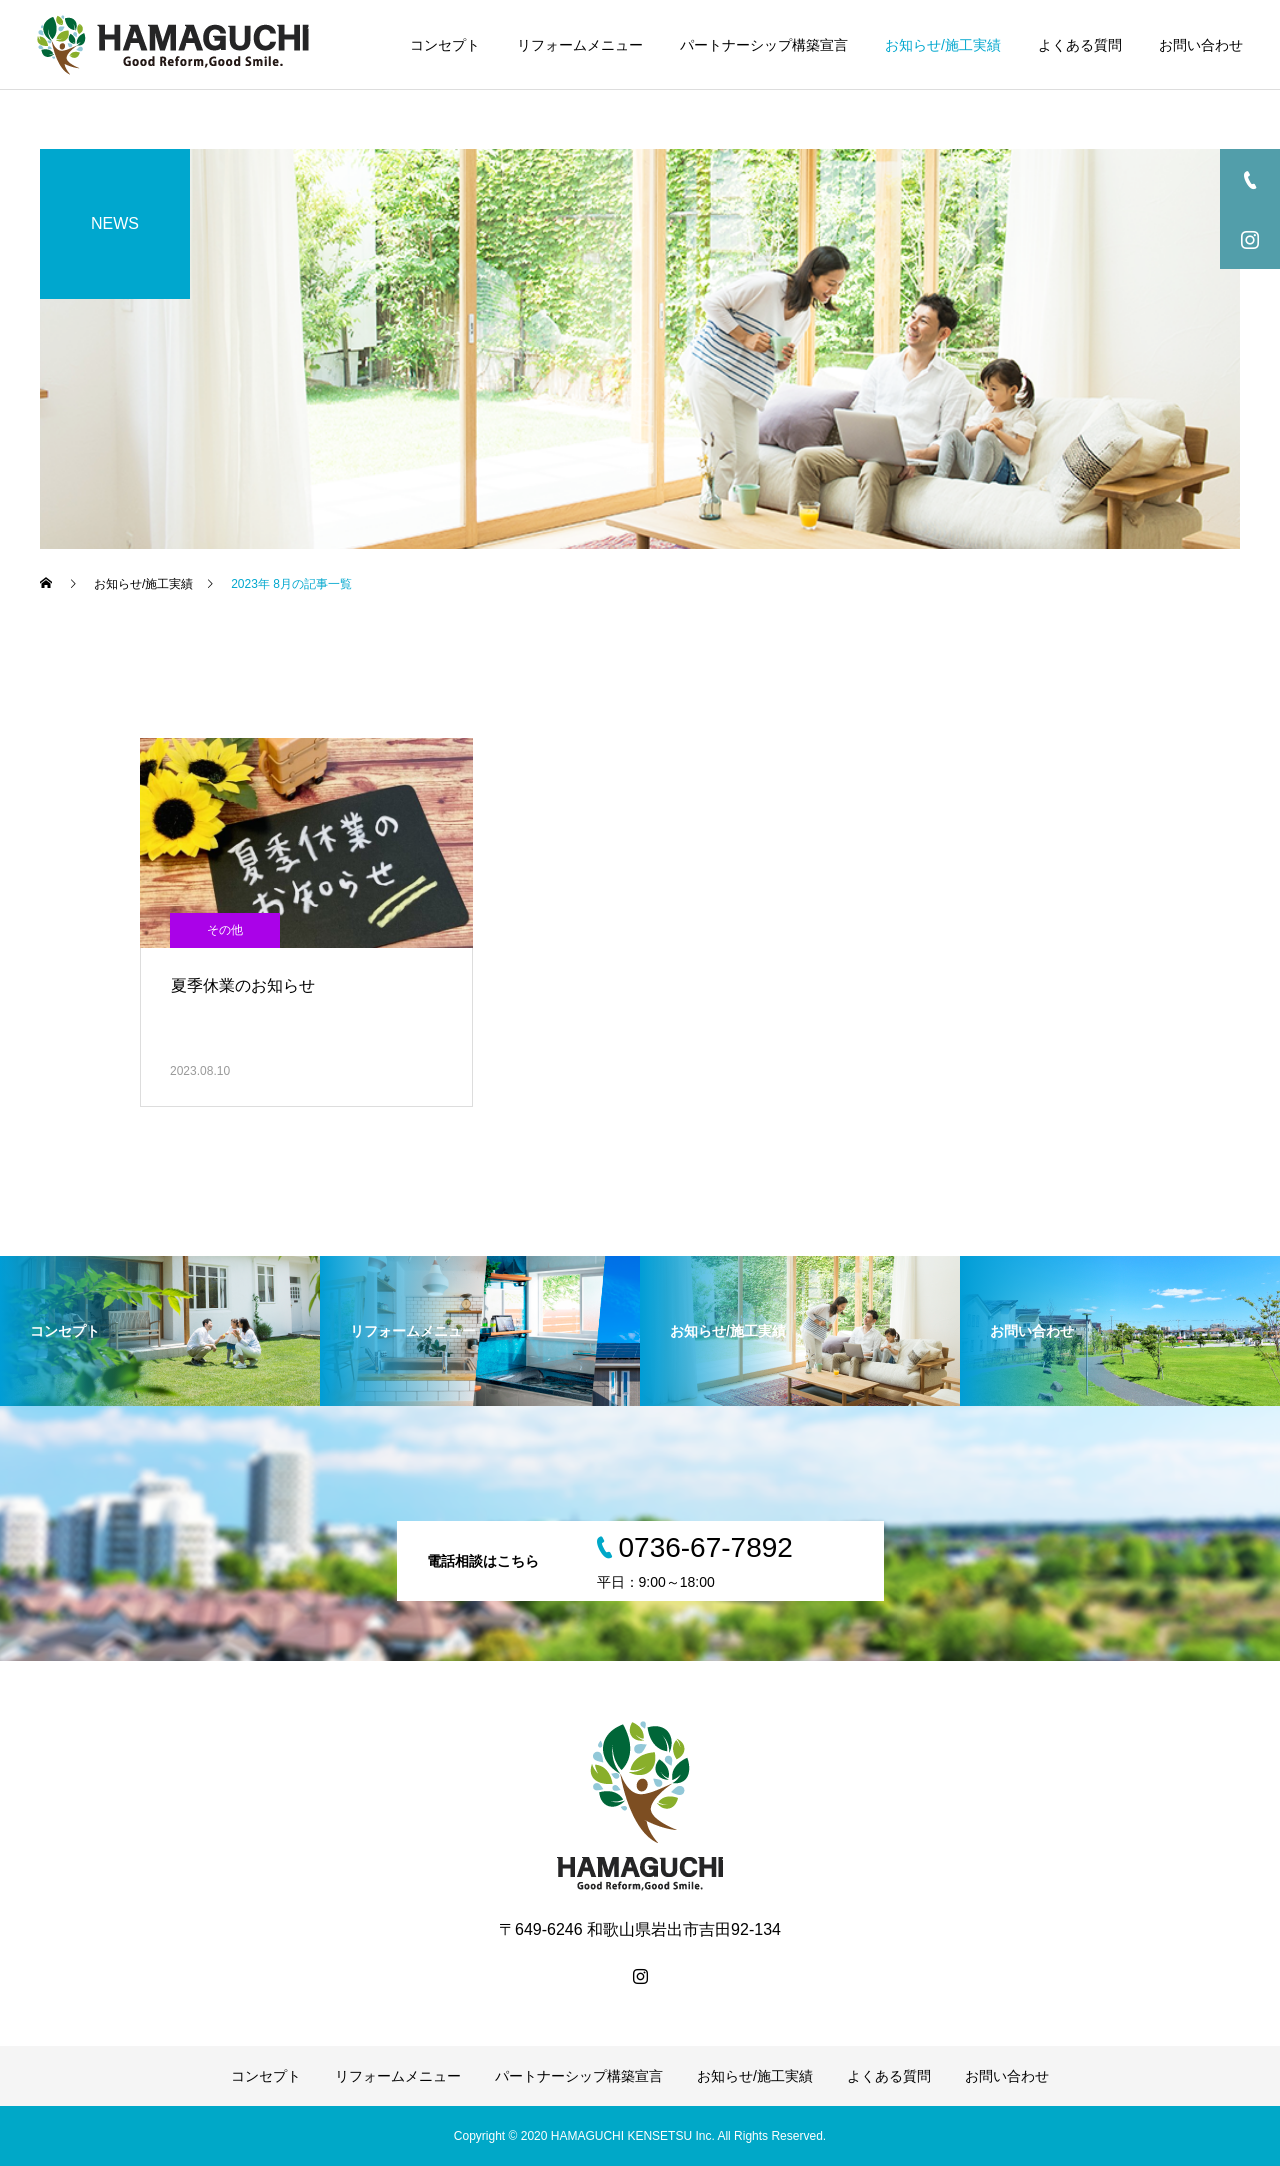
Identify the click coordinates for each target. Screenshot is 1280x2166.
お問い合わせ (1201, 45)
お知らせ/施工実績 (943, 45)
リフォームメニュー (580, 45)
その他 (225, 930)
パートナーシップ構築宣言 (764, 45)
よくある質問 (1080, 45)
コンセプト (445, 45)
